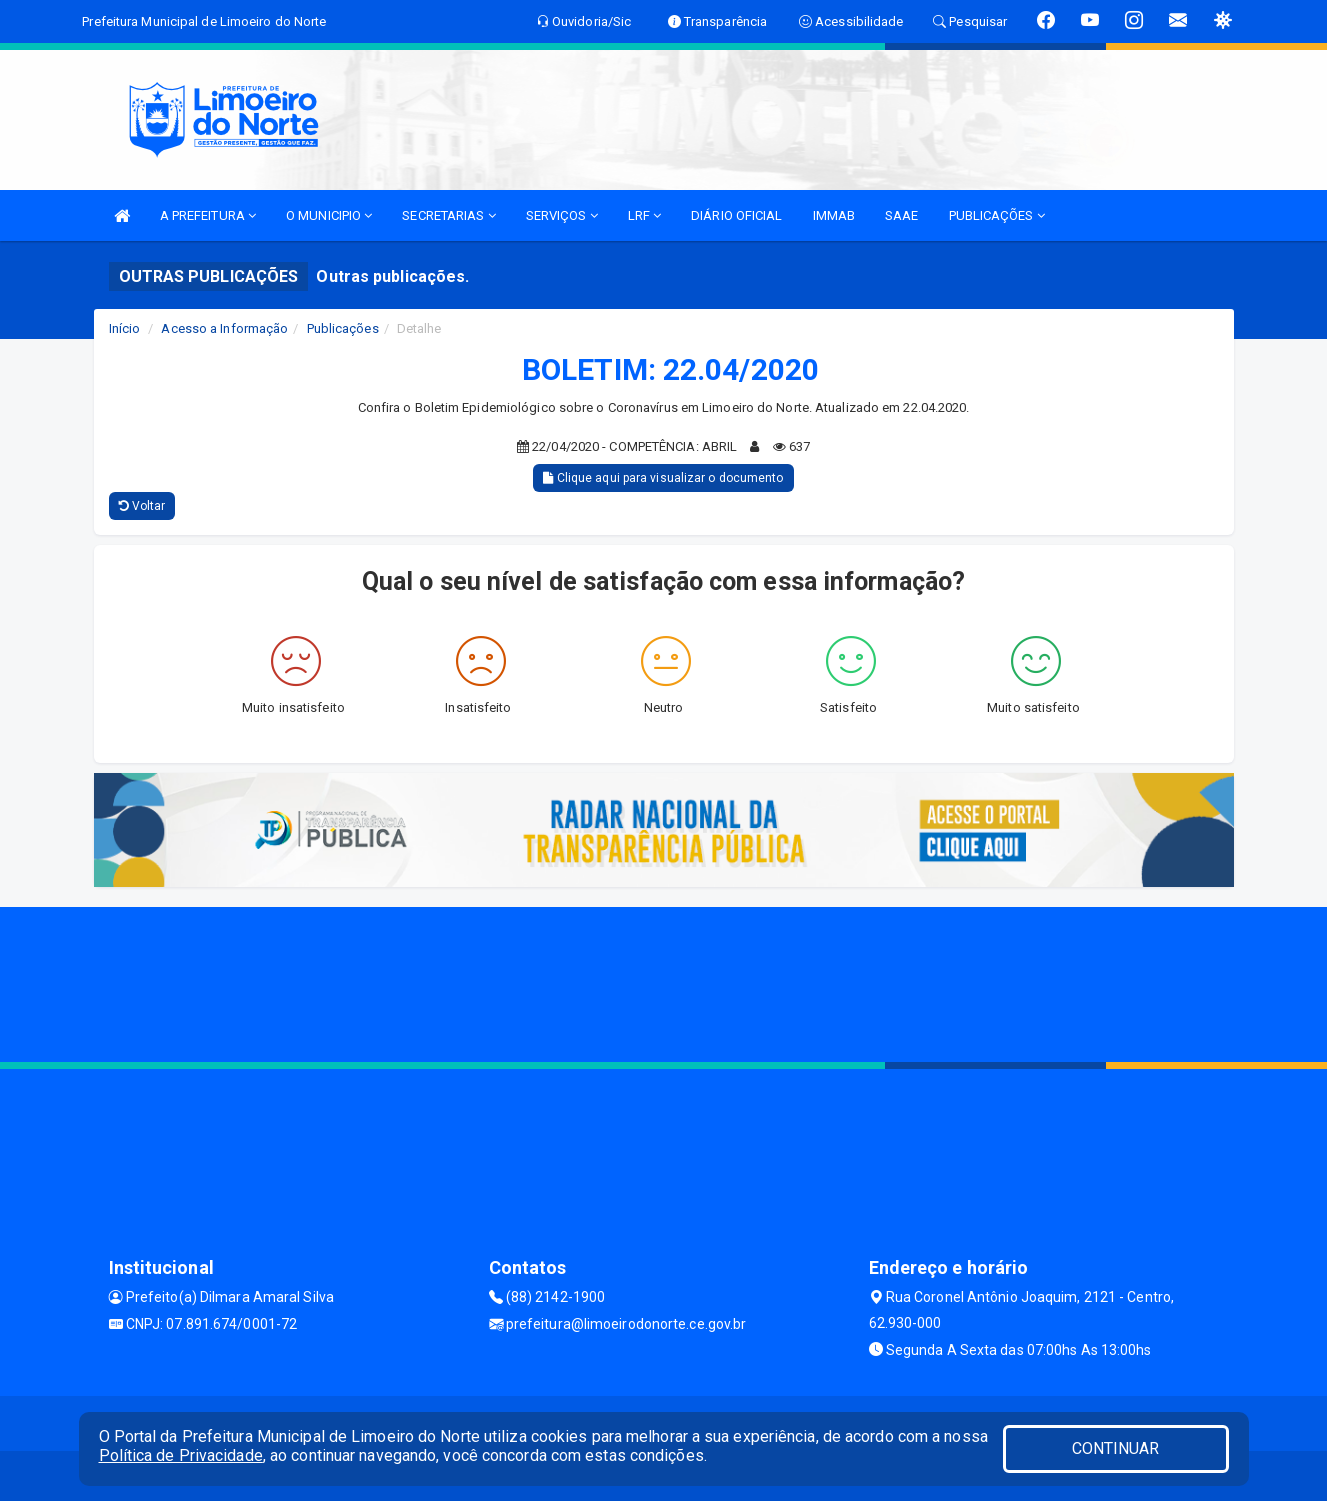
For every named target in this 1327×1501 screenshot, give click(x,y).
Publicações (343, 328)
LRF (645, 215)
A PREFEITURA (208, 215)
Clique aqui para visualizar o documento (663, 478)
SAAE (901, 215)
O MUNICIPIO (329, 215)
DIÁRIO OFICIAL (736, 215)
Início (125, 328)
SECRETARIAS (448, 215)
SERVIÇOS (562, 215)
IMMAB (834, 215)
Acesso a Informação (224, 328)
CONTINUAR (1116, 1448)
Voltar (142, 506)
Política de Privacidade (181, 1455)
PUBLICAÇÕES (997, 215)
